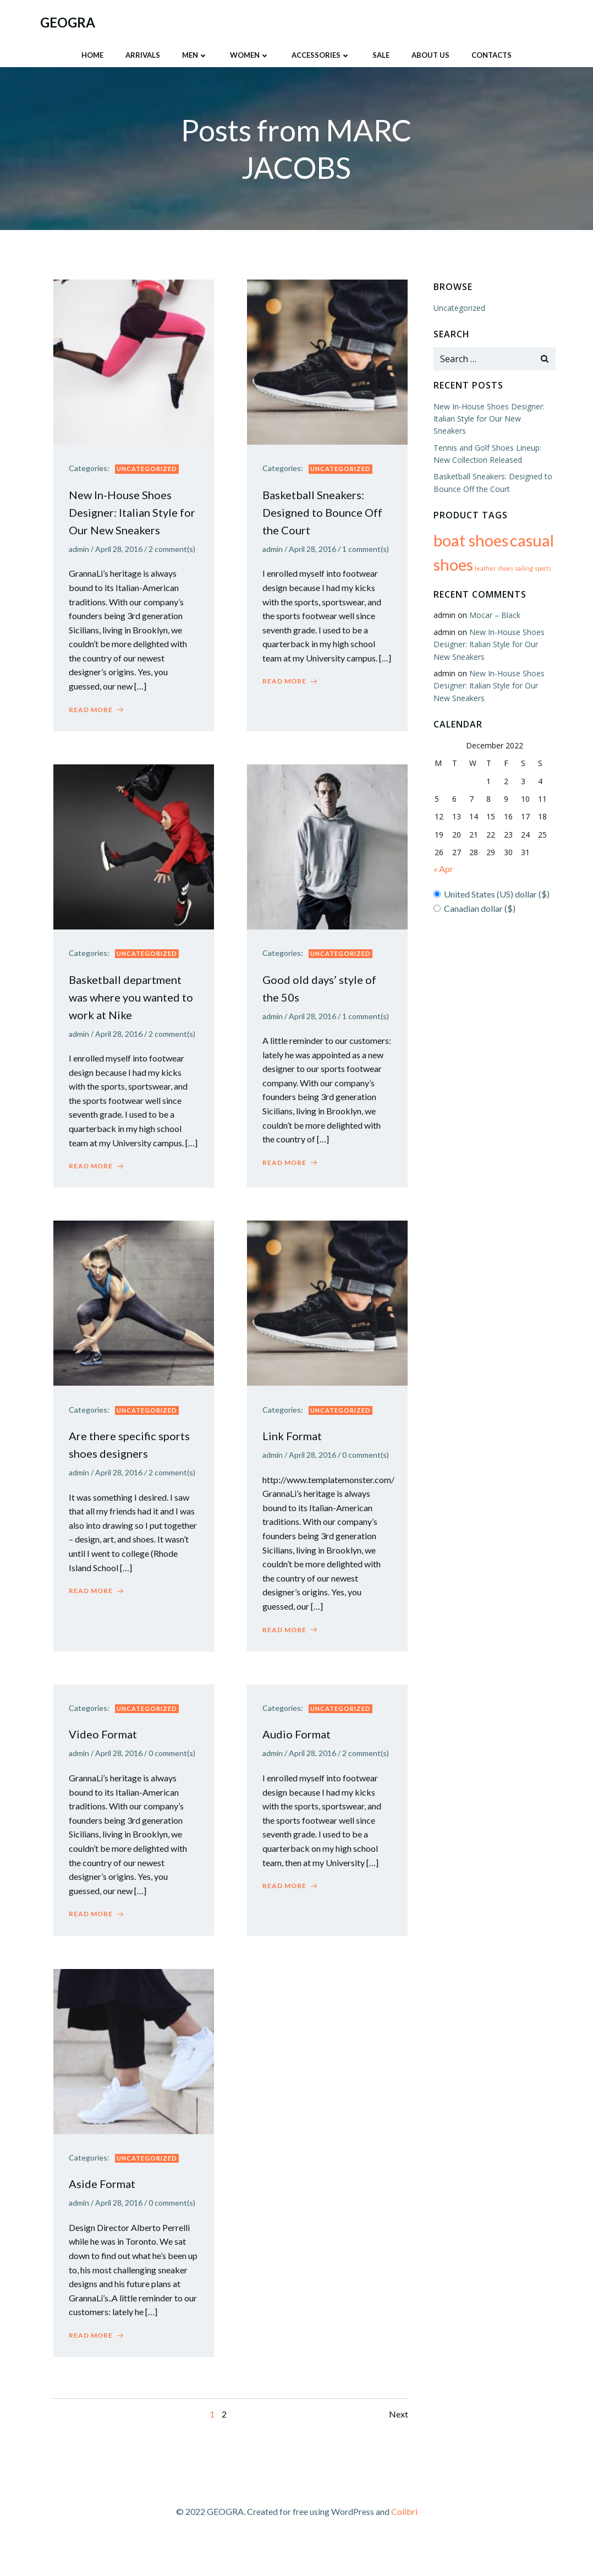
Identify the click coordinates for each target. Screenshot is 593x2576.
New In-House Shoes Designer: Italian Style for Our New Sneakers (494, 630)
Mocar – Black (494, 601)
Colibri (404, 2544)
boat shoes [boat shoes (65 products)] (470, 525)
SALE (380, 54)
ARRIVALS (142, 54)
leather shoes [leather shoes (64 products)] (493, 553)
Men (195, 54)
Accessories (321, 54)
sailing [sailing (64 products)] (523, 553)
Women (250, 54)
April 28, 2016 (120, 548)
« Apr (443, 855)
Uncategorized (148, 468)
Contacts (491, 54)
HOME (92, 54)
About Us (430, 54)
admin (80, 548)
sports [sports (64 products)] (542, 553)
